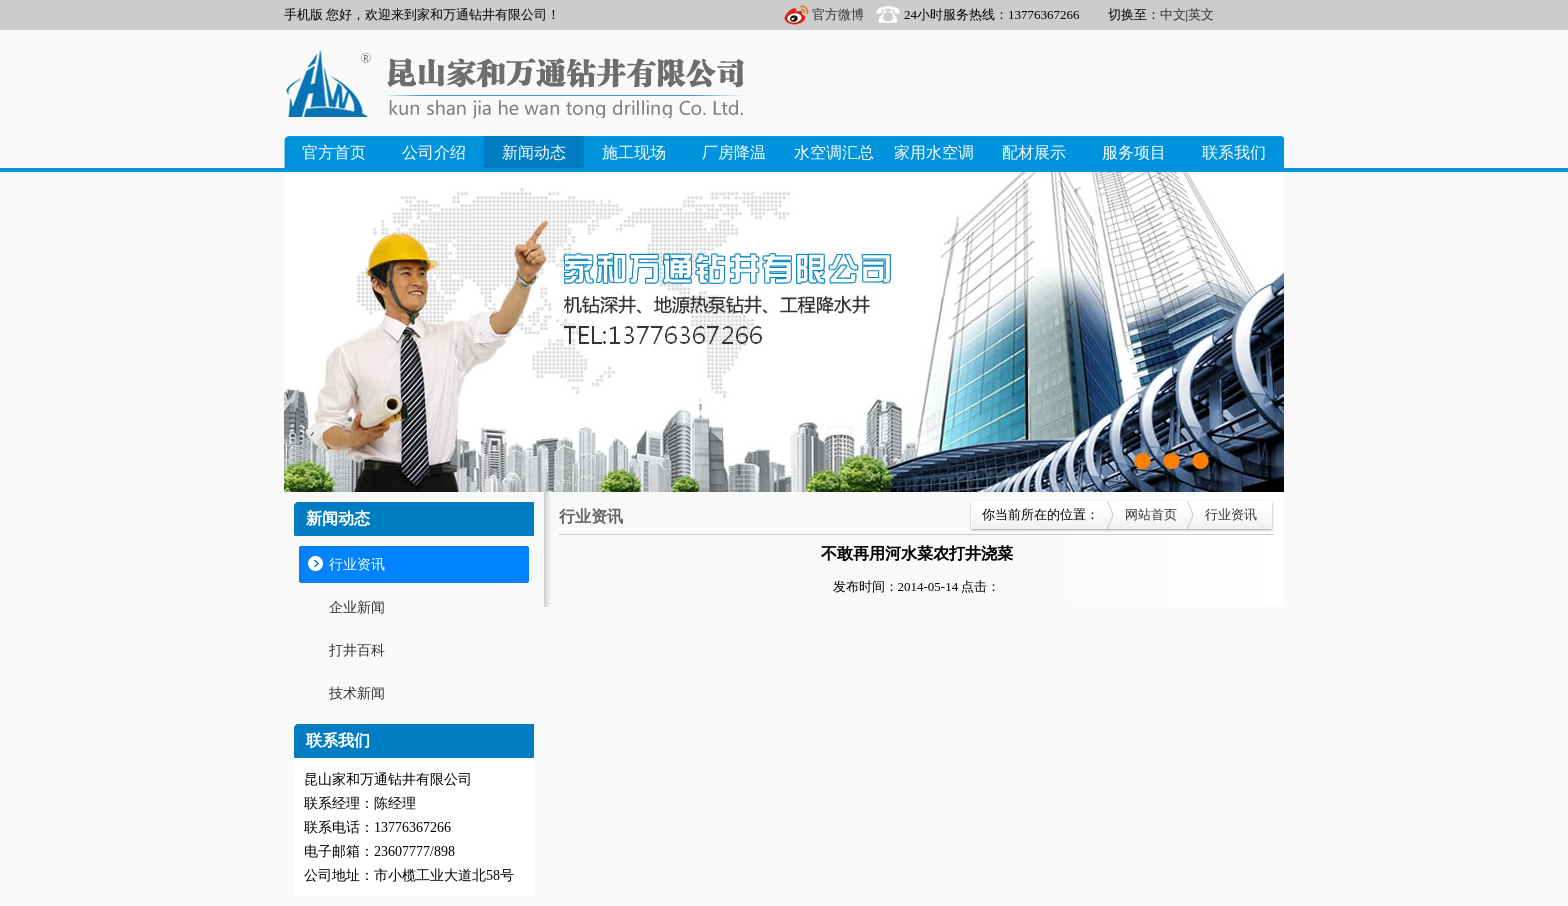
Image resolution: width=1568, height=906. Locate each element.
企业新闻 (357, 607)
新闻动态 (534, 152)
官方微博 (838, 14)
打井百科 (357, 650)
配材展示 (1034, 152)
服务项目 (1134, 152)
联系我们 (1234, 152)
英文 (1201, 14)
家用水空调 (934, 152)
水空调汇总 (834, 152)
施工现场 (634, 152)
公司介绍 (434, 152)
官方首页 (334, 152)
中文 (1173, 14)
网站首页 (1151, 514)
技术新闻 (357, 693)
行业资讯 (357, 564)
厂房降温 (734, 152)
